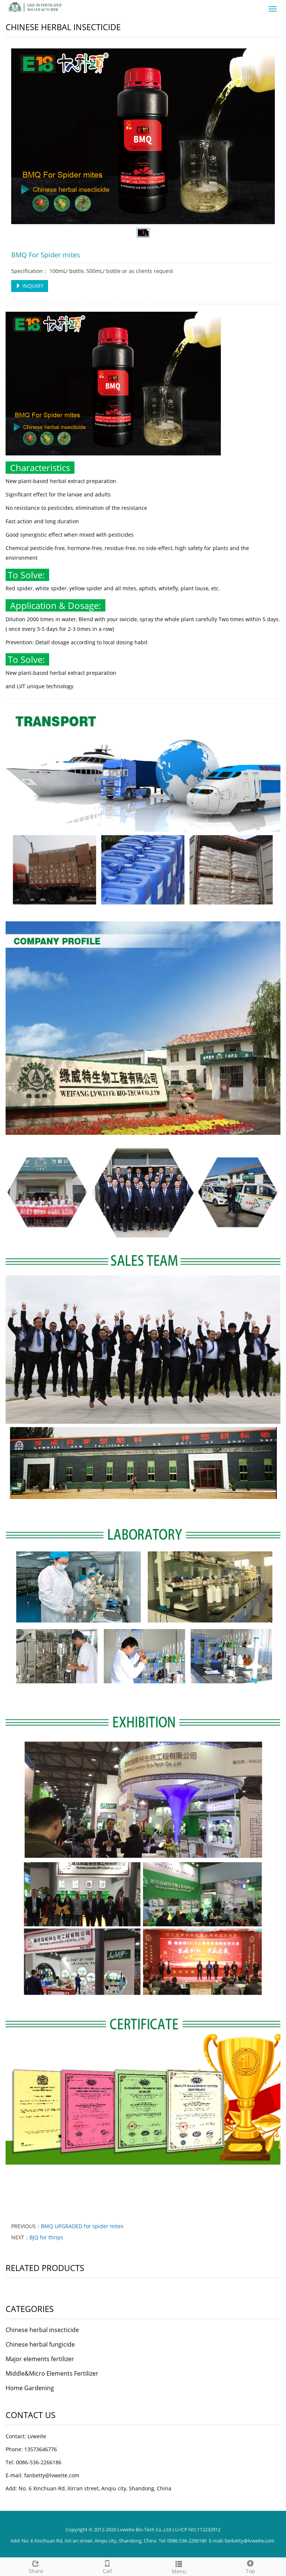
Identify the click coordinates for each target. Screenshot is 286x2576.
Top (250, 2566)
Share (36, 2566)
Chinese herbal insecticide (42, 2330)
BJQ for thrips (46, 2237)
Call (107, 2566)
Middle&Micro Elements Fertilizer (52, 2373)
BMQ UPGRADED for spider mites (82, 2226)
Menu (178, 2566)
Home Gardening (30, 2388)
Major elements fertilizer (40, 2359)
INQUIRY (30, 285)
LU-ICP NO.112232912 (196, 2529)
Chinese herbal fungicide (40, 2344)
